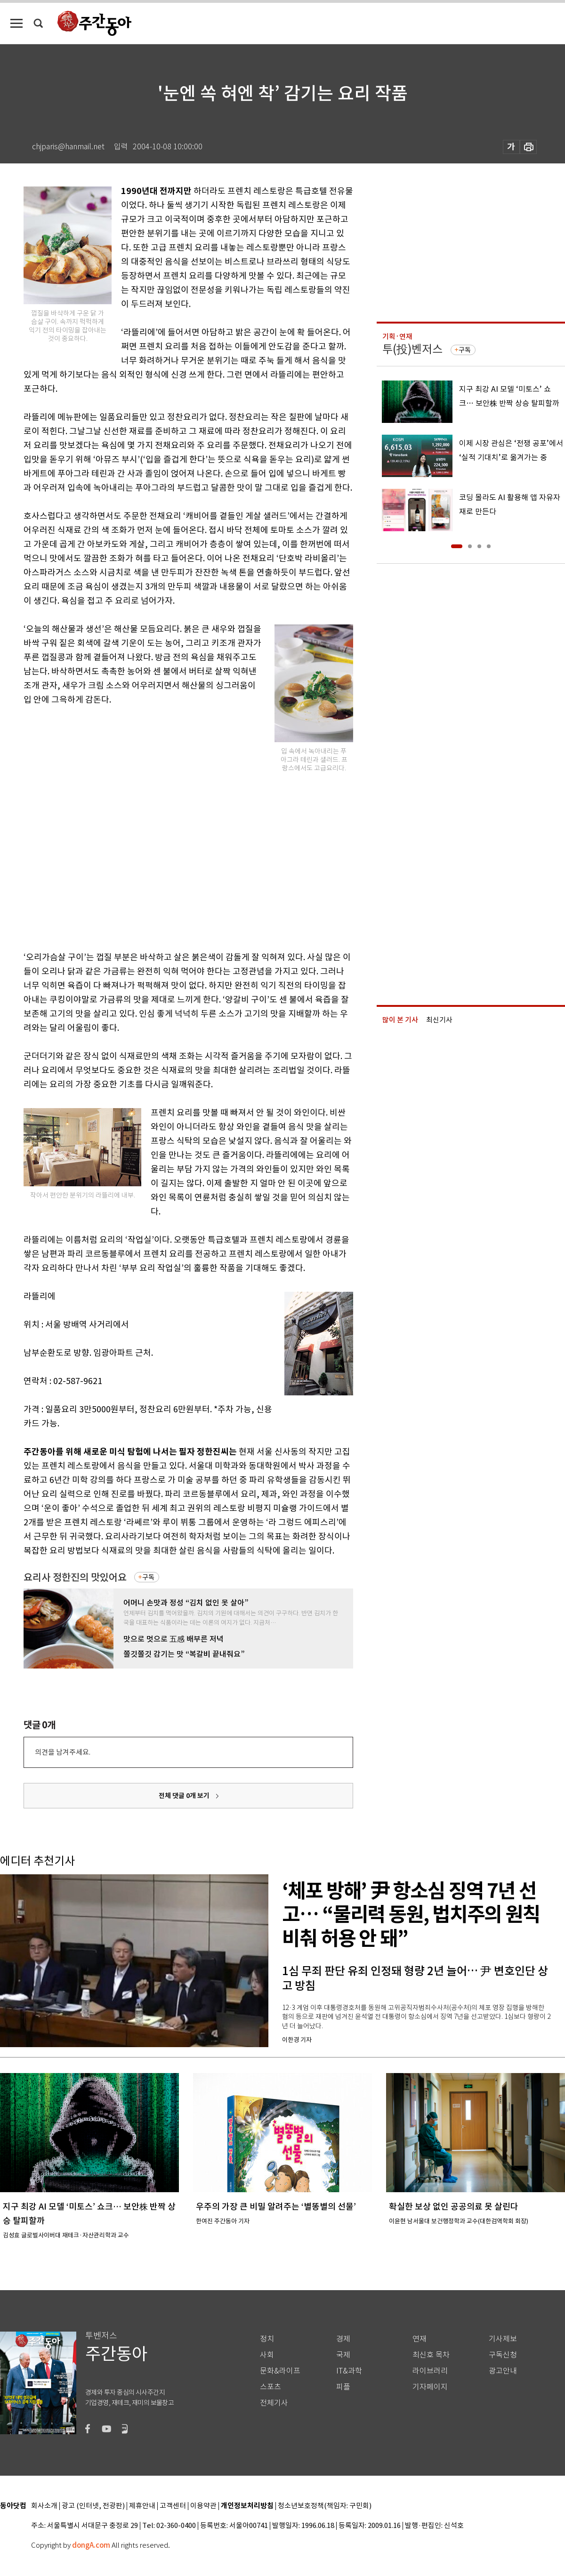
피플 (343, 2386)
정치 (267, 2338)
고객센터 (173, 2506)
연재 (419, 2338)
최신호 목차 (431, 2354)
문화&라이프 (280, 2370)
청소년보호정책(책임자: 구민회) (324, 2506)
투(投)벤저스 (412, 349)
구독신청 (503, 2354)
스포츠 (270, 2386)
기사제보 (503, 2338)
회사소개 (44, 2506)
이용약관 (203, 2506)
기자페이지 (430, 2386)
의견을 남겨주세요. (62, 1752)
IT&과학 (349, 2370)
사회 (267, 2354)
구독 (148, 1577)
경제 (343, 2338)
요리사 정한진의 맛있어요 (75, 1577)
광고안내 (503, 2370)
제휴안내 (142, 2506)
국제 (343, 2354)
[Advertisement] (105, 826)
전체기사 (274, 2402)
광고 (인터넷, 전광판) (93, 2506)
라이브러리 (430, 2370)
